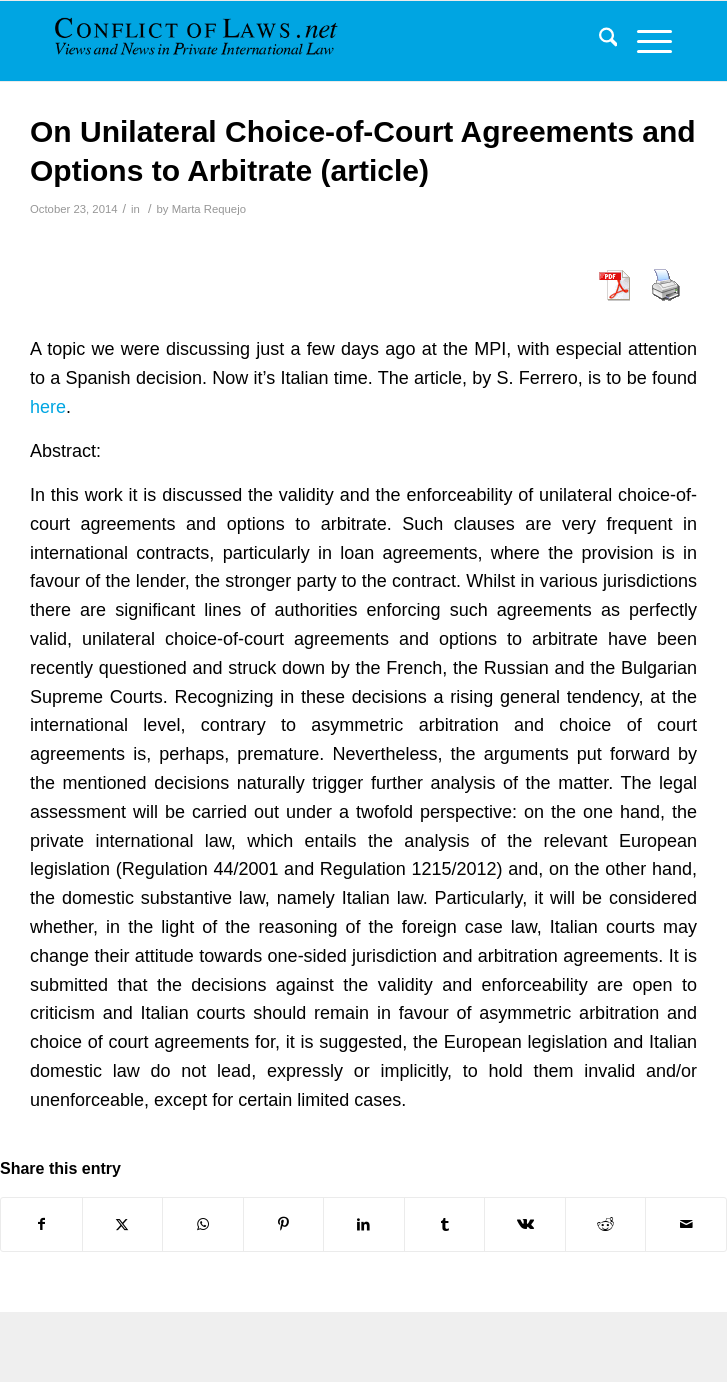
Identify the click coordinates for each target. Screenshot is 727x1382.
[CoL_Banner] (209, 41)
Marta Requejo (209, 209)
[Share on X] (123, 1224)
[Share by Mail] (686, 1224)
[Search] (598, 41)
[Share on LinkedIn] (364, 1224)
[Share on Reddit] (606, 1224)
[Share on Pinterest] (284, 1224)
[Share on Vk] (525, 1224)
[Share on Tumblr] (445, 1224)
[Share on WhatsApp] (203, 1224)
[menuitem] (598, 41)
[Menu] (644, 41)
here (48, 407)
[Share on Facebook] (41, 1224)
